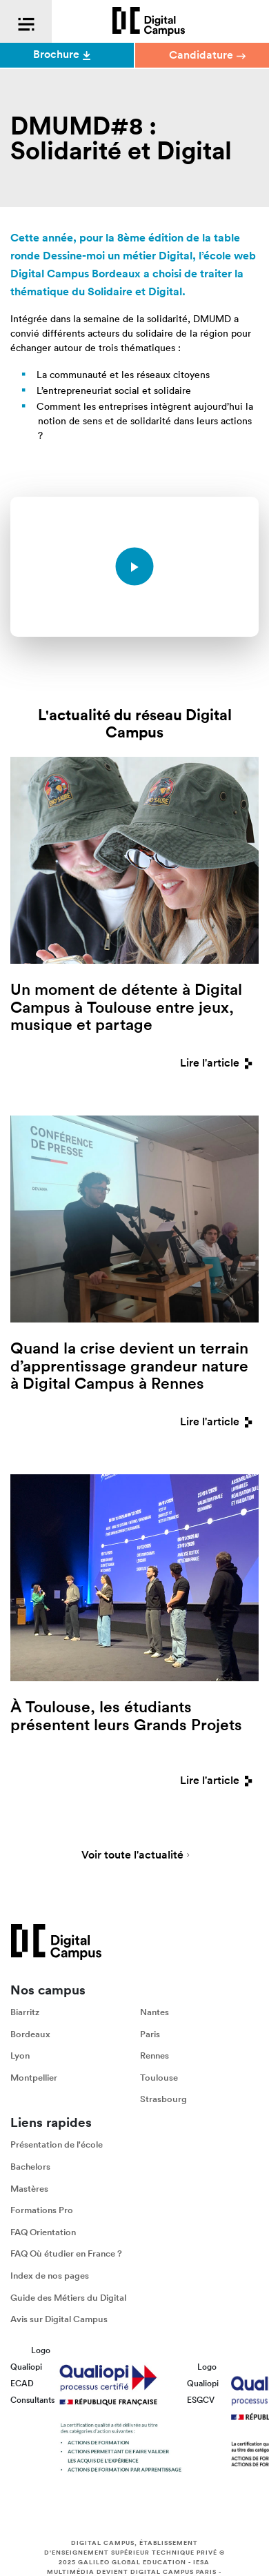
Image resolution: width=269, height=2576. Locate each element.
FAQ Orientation (43, 2232)
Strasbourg (163, 2099)
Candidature (207, 55)
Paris (150, 2034)
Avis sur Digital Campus (59, 2319)
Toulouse (159, 2077)
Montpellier (33, 2077)
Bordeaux (30, 2034)
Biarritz (24, 2012)
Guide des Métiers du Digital (68, 2297)
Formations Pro (41, 2210)
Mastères (29, 2188)
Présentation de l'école (56, 2144)
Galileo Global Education (132, 2562)
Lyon (20, 2055)
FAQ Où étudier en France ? (66, 2253)
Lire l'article (219, 1063)
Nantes (154, 2012)
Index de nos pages (49, 2275)
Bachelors (30, 2166)
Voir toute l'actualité (132, 1856)
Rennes (154, 2055)
